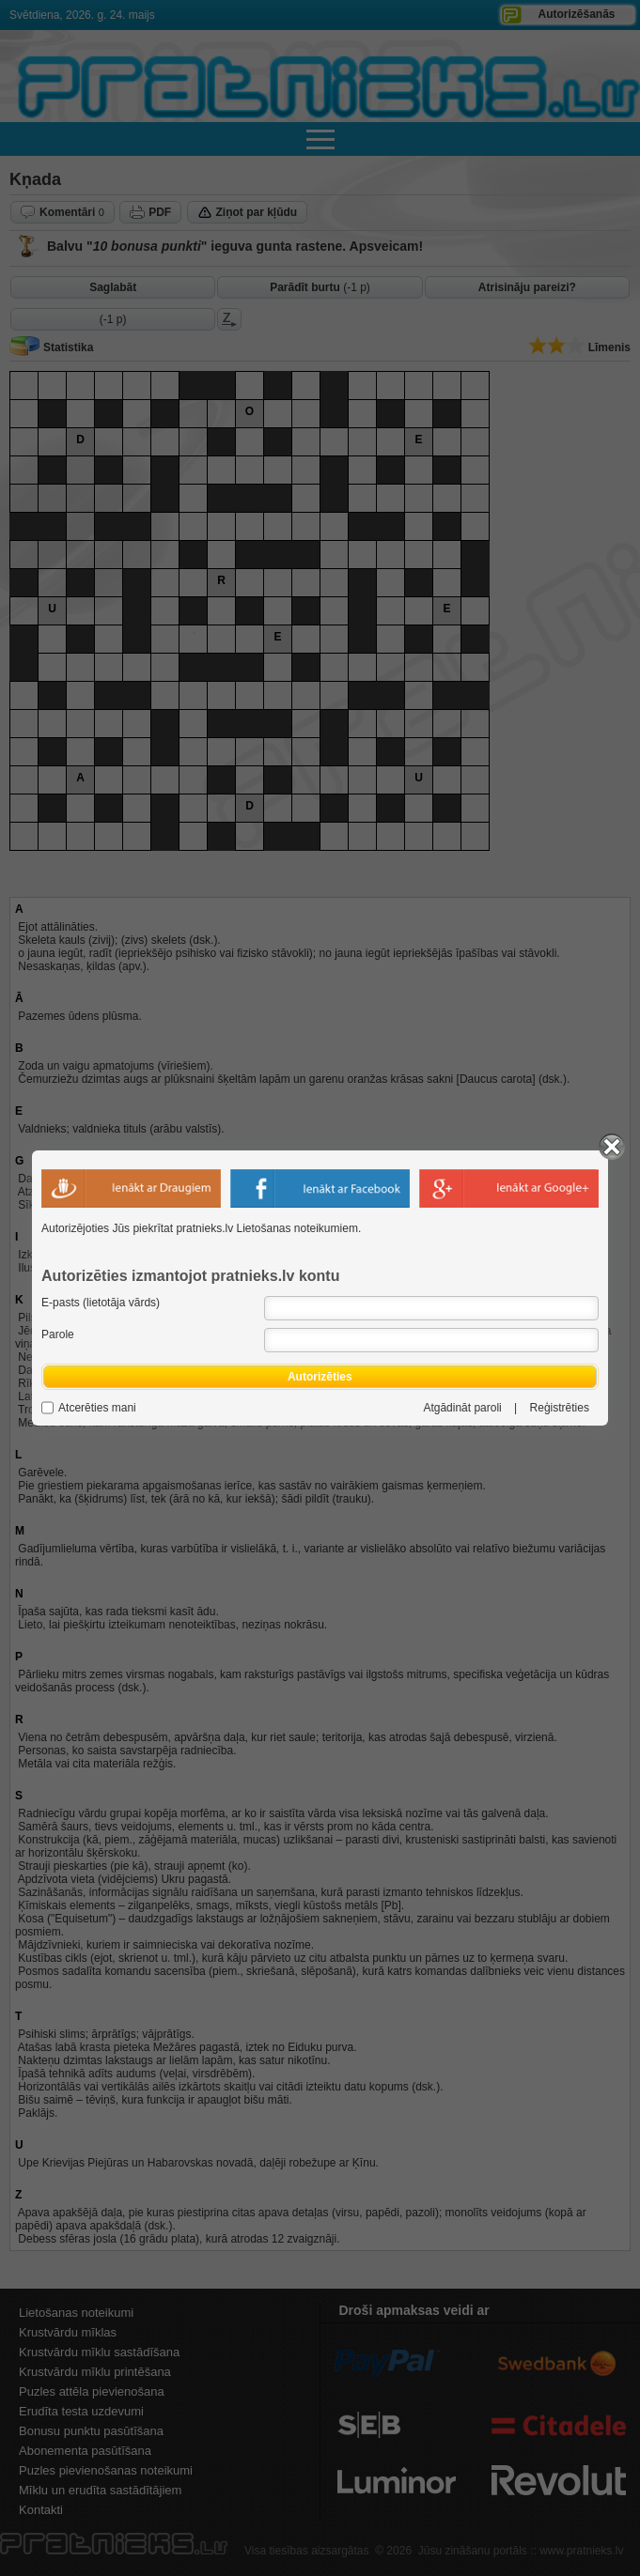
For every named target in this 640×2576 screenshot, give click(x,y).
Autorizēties (319, 1376)
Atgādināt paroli (462, 1407)
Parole (57, 1334)
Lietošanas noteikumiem (296, 1228)
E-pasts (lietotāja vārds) (100, 1302)
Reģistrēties (559, 1407)
